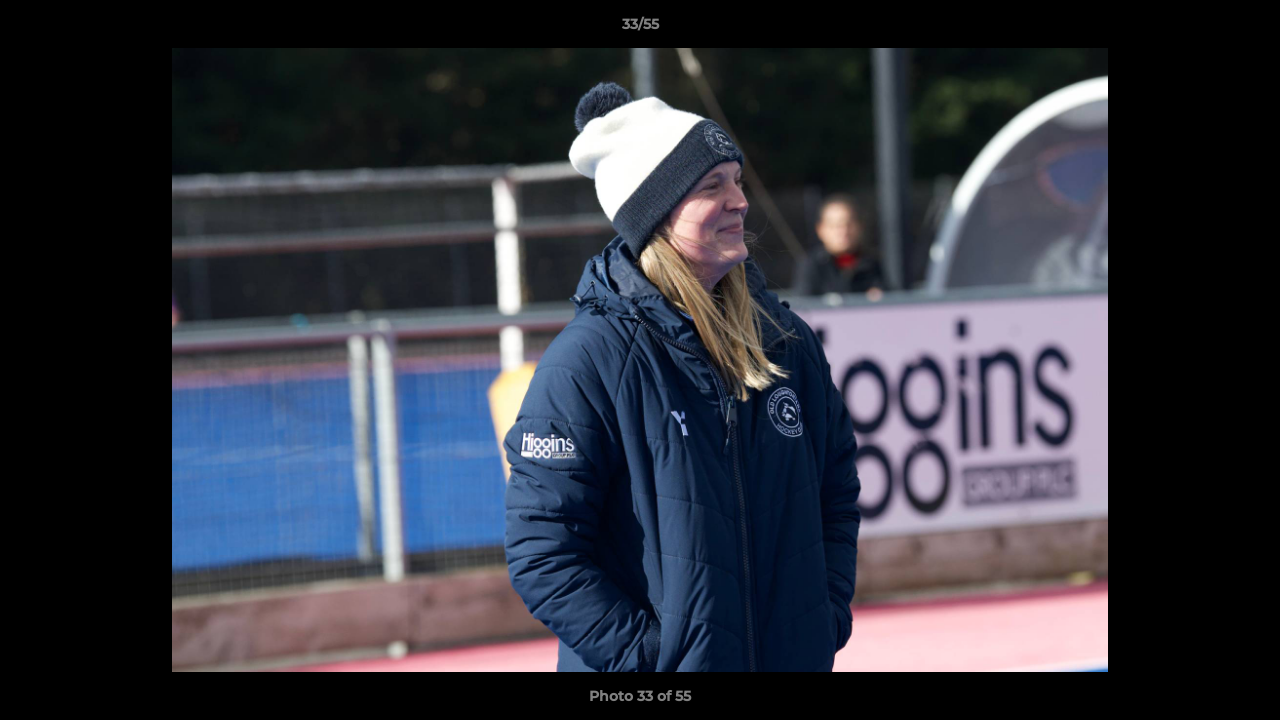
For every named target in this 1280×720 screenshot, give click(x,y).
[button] (1244, 29)
